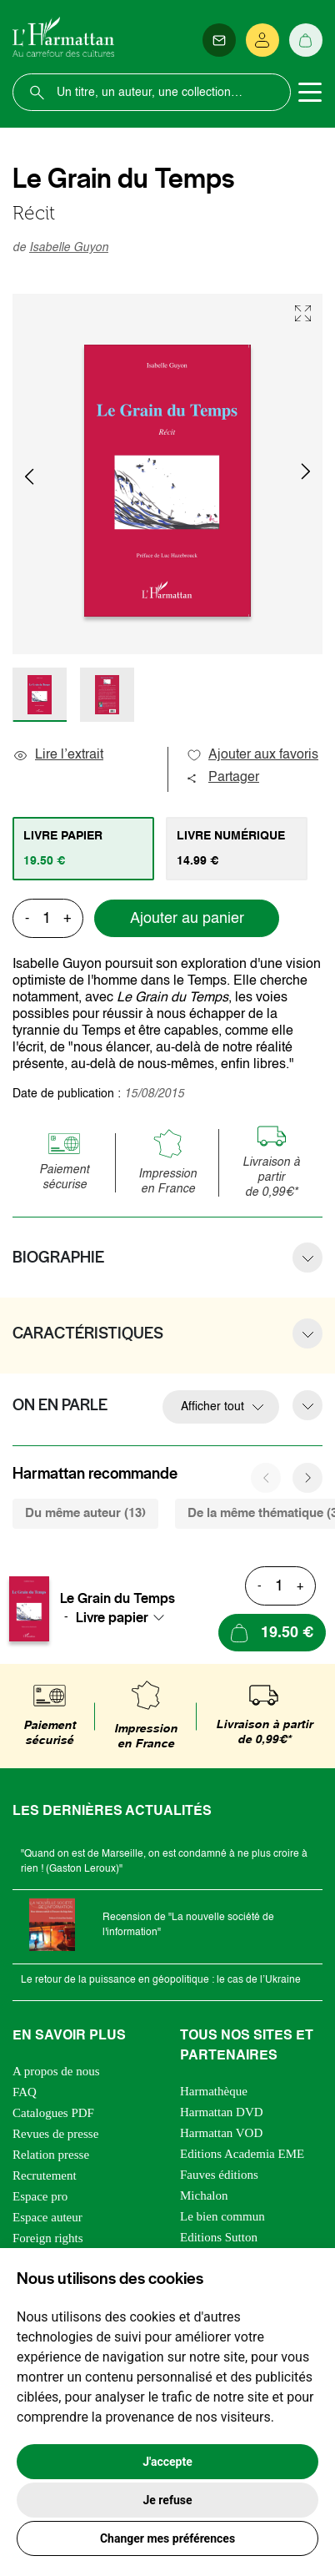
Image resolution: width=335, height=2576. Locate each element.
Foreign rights (47, 2238)
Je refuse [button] (167, 2500)
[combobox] (125, 1617)
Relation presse (50, 2154)
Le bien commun (222, 2216)
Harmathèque (214, 2091)
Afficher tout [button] (212, 1407)
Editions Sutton (219, 2237)
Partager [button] (222, 777)
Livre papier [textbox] (112, 1617)
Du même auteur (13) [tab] (85, 1513)
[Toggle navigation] (310, 92)
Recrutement (44, 2175)
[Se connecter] (262, 40)
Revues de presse (55, 2133)
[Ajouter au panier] (272, 1632)
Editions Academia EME (242, 2153)
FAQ (24, 2092)
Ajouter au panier (187, 918)
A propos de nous (56, 2071)
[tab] (83, 848)
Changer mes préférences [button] (167, 2538)
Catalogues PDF (53, 2113)
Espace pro (40, 2196)
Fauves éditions (219, 2174)
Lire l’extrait (57, 755)
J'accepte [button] (167, 2461)
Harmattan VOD (221, 2133)
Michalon (204, 2195)
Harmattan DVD (221, 2112)
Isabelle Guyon (68, 248)
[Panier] (305, 40)
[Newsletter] (219, 40)
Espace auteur (47, 2217)
